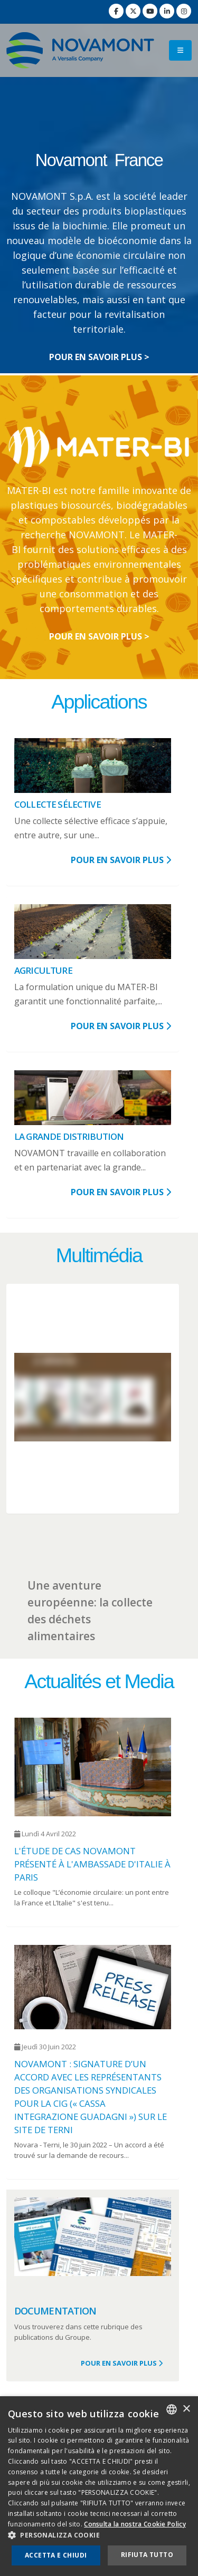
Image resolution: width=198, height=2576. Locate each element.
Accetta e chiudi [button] (56, 2555)
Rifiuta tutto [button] (147, 2554)
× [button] (186, 2409)
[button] (99, 2535)
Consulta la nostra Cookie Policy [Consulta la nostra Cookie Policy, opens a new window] (135, 2524)
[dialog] (99, 2486)
